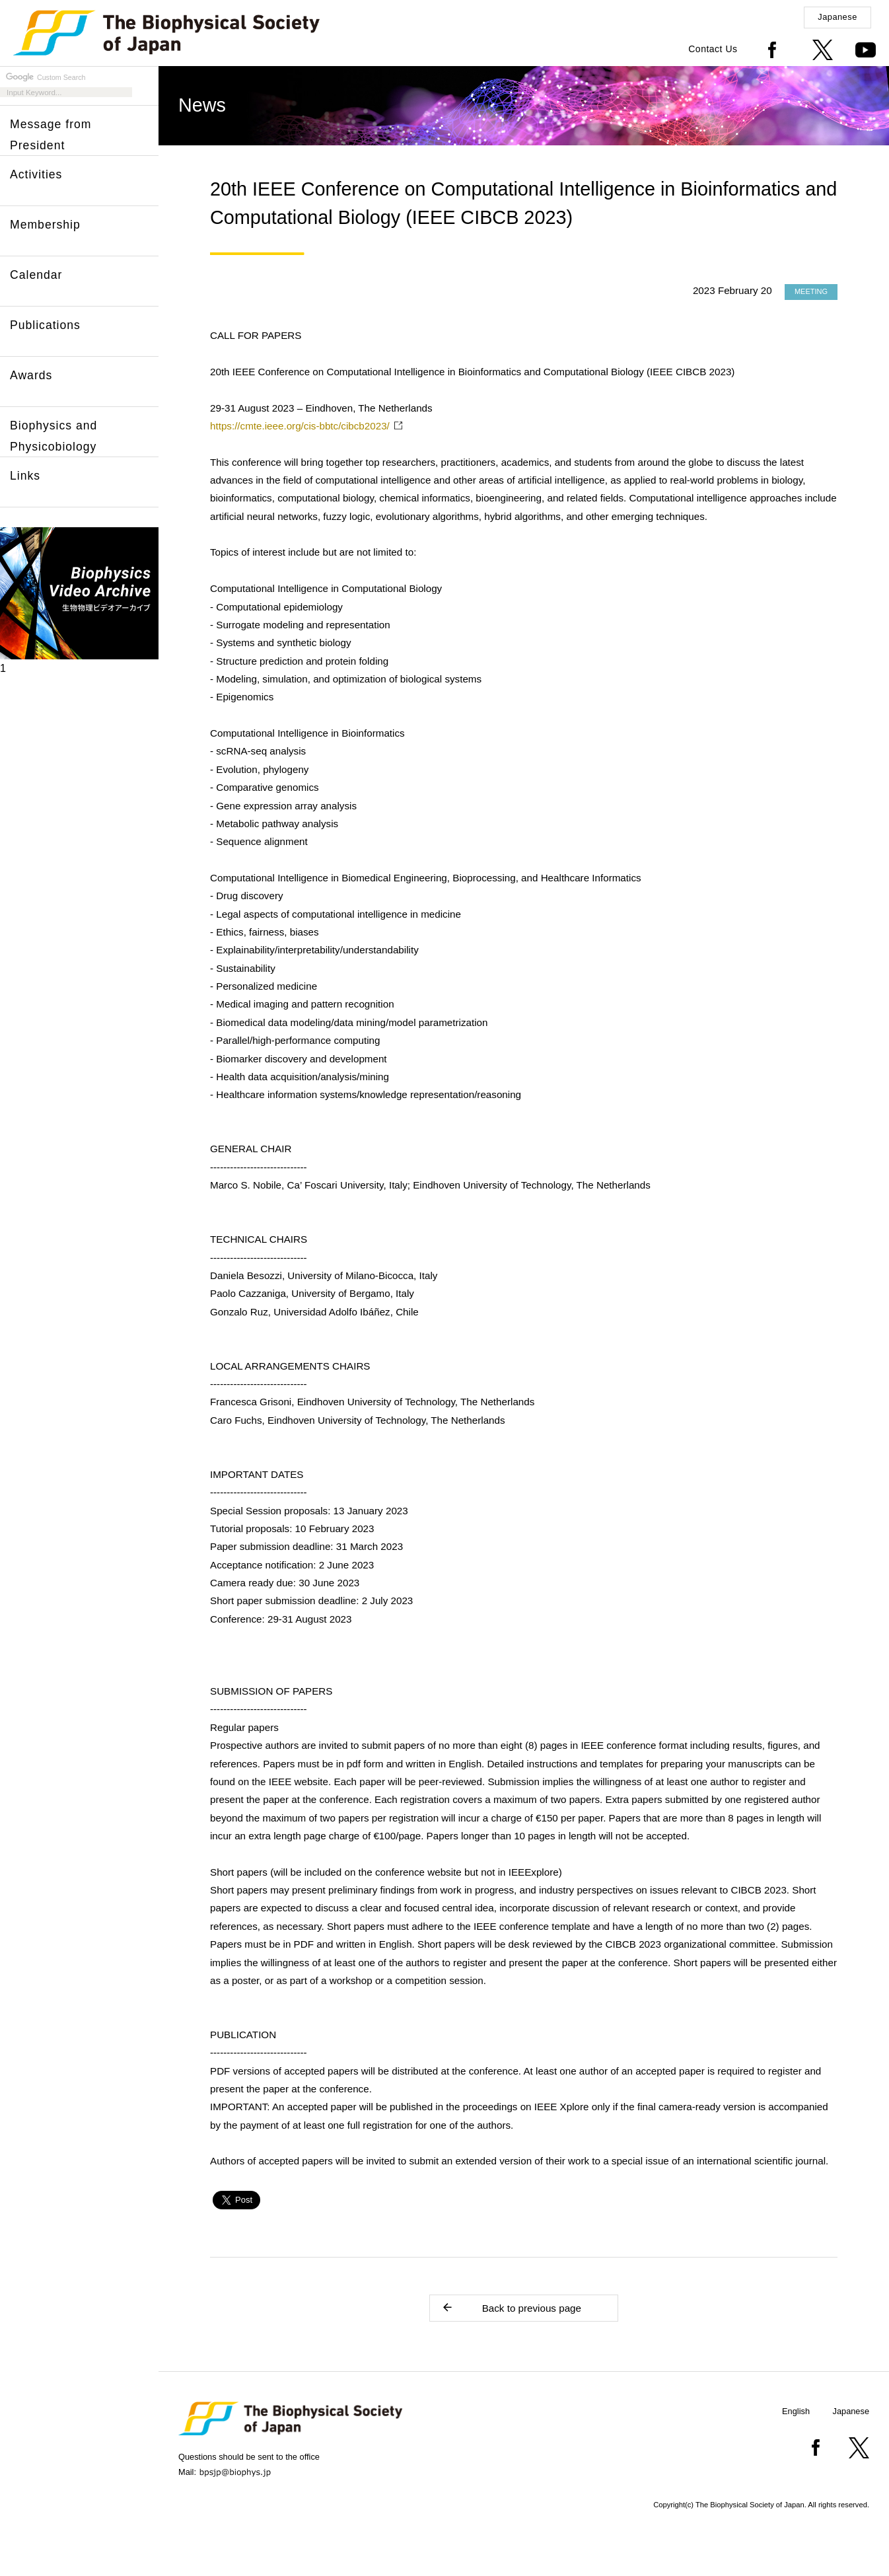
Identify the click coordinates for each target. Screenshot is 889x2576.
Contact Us (712, 49)
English (796, 2411)
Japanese (837, 17)
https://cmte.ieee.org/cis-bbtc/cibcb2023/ (300, 425)
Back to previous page (511, 2307)
